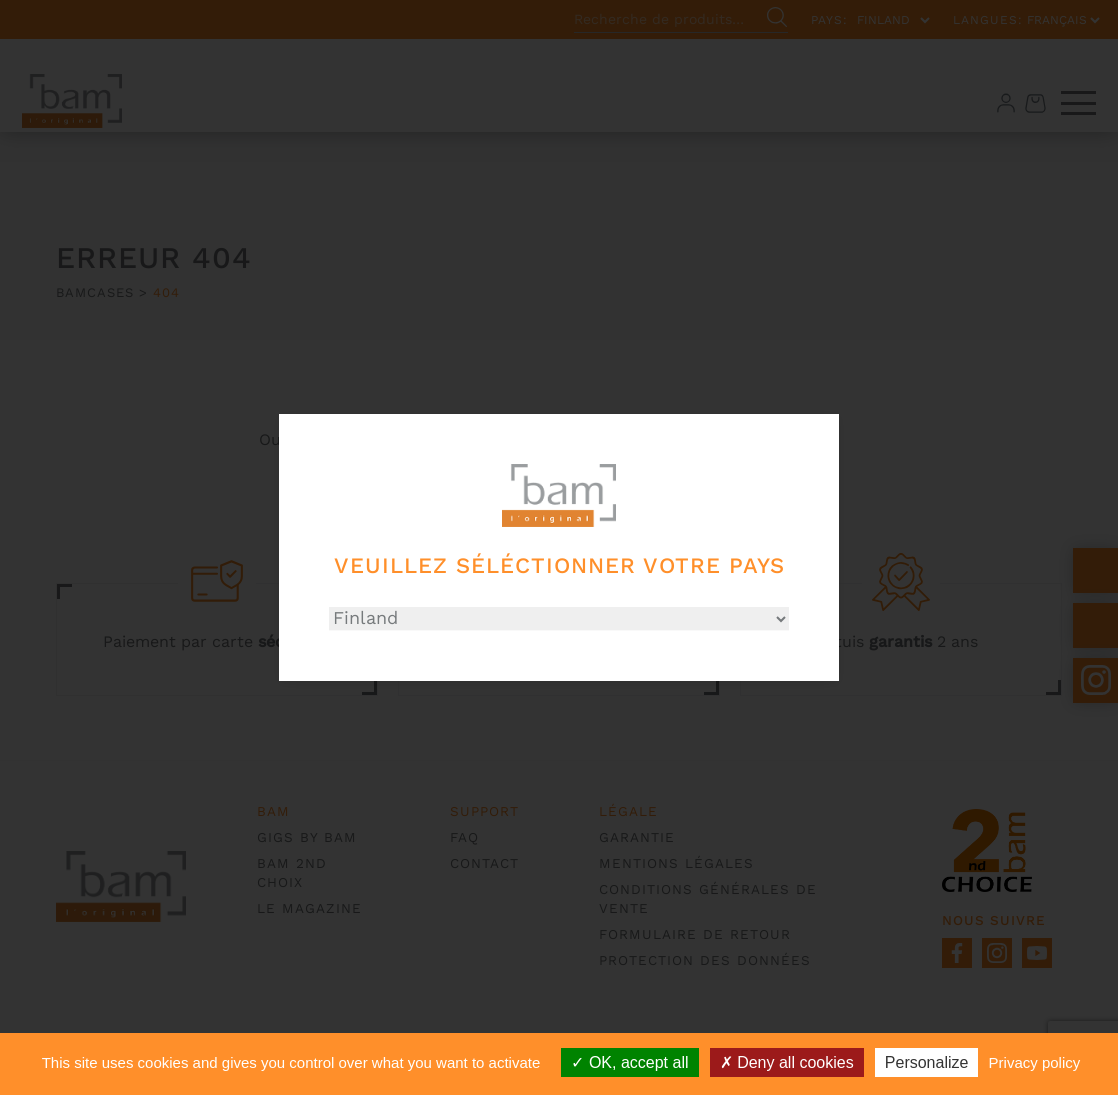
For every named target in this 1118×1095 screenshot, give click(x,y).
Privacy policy (1035, 1062)
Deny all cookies (787, 1062)
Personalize (927, 1062)
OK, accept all (629, 1062)
